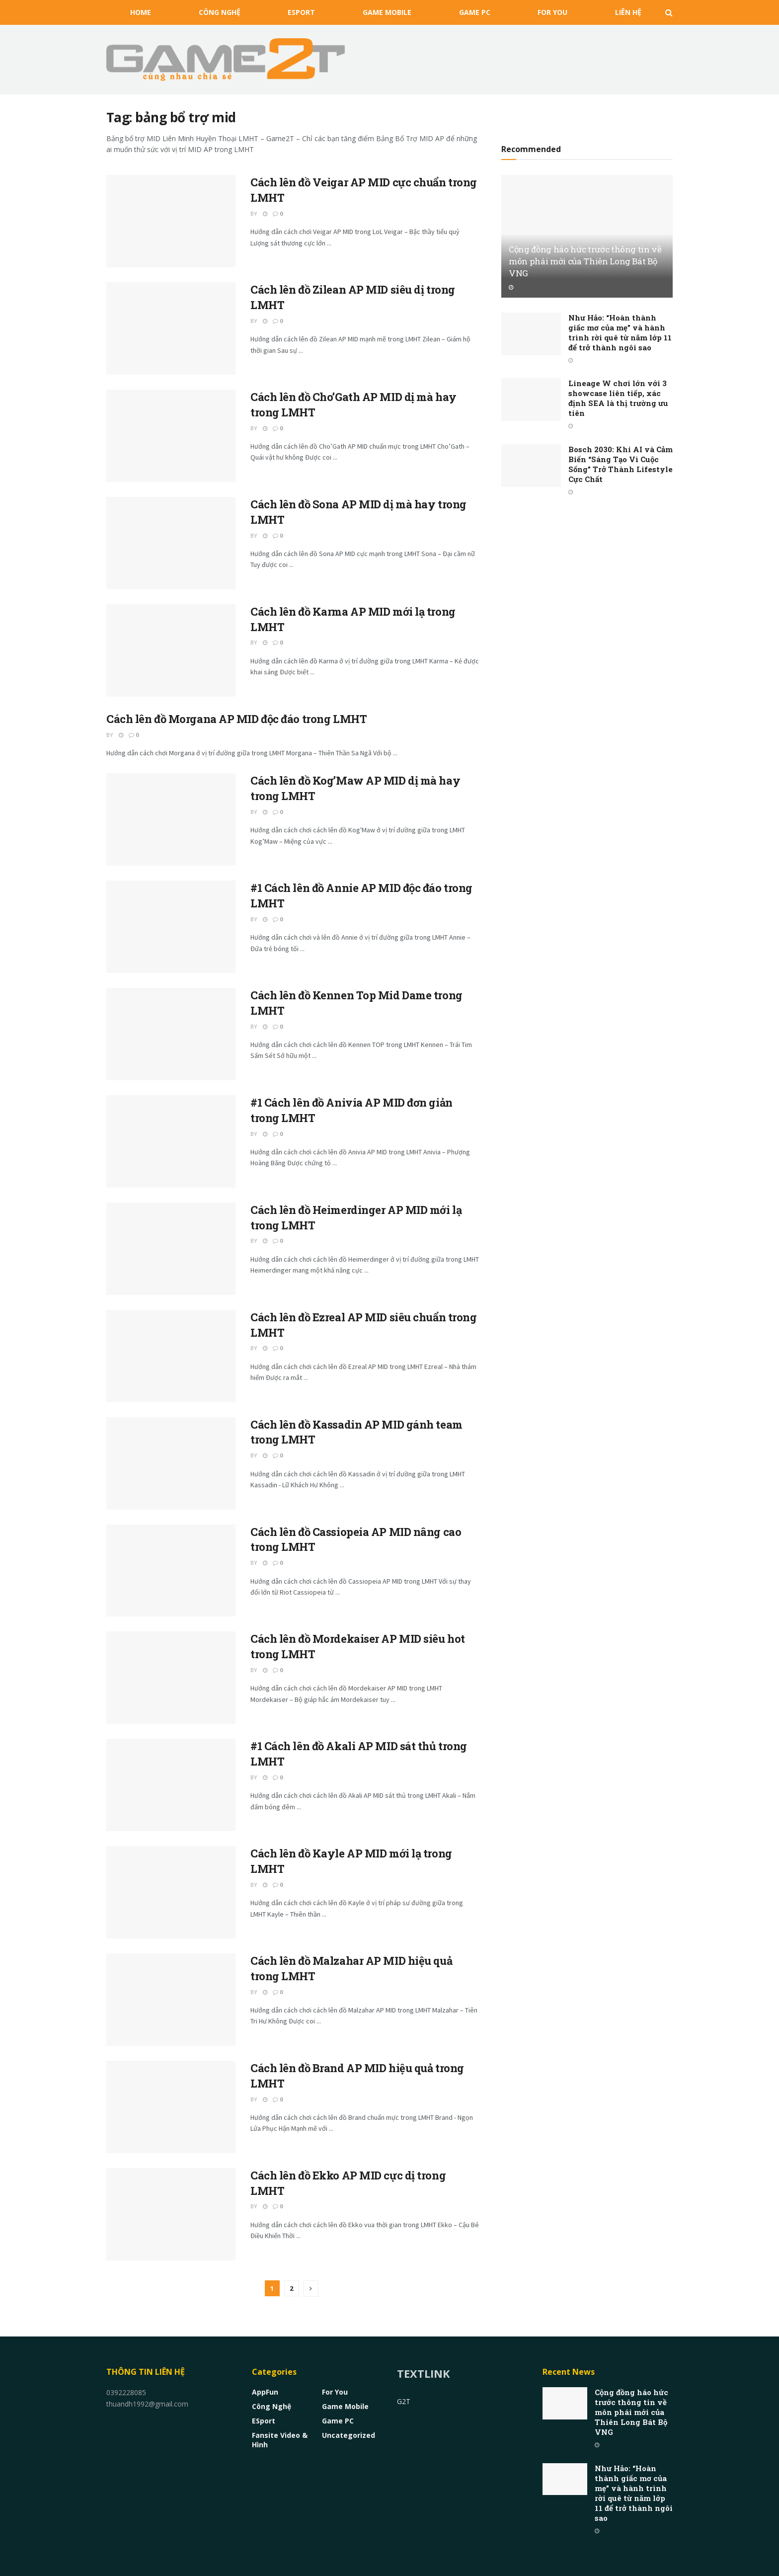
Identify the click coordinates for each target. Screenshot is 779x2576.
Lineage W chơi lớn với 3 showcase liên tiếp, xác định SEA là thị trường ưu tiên (618, 398)
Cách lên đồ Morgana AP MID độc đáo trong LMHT (236, 719)
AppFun (265, 2392)
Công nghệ (219, 12)
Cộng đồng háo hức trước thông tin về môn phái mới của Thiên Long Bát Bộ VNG (585, 261)
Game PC (474, 12)
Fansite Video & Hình (280, 2439)
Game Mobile (387, 12)
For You (552, 12)
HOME (140, 12)
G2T (403, 2401)
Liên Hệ (628, 12)
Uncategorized (348, 2435)
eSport (301, 12)
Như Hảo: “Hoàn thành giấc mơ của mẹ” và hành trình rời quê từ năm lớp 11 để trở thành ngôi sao (620, 332)
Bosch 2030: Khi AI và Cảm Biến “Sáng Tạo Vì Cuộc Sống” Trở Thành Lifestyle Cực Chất (620, 464)
